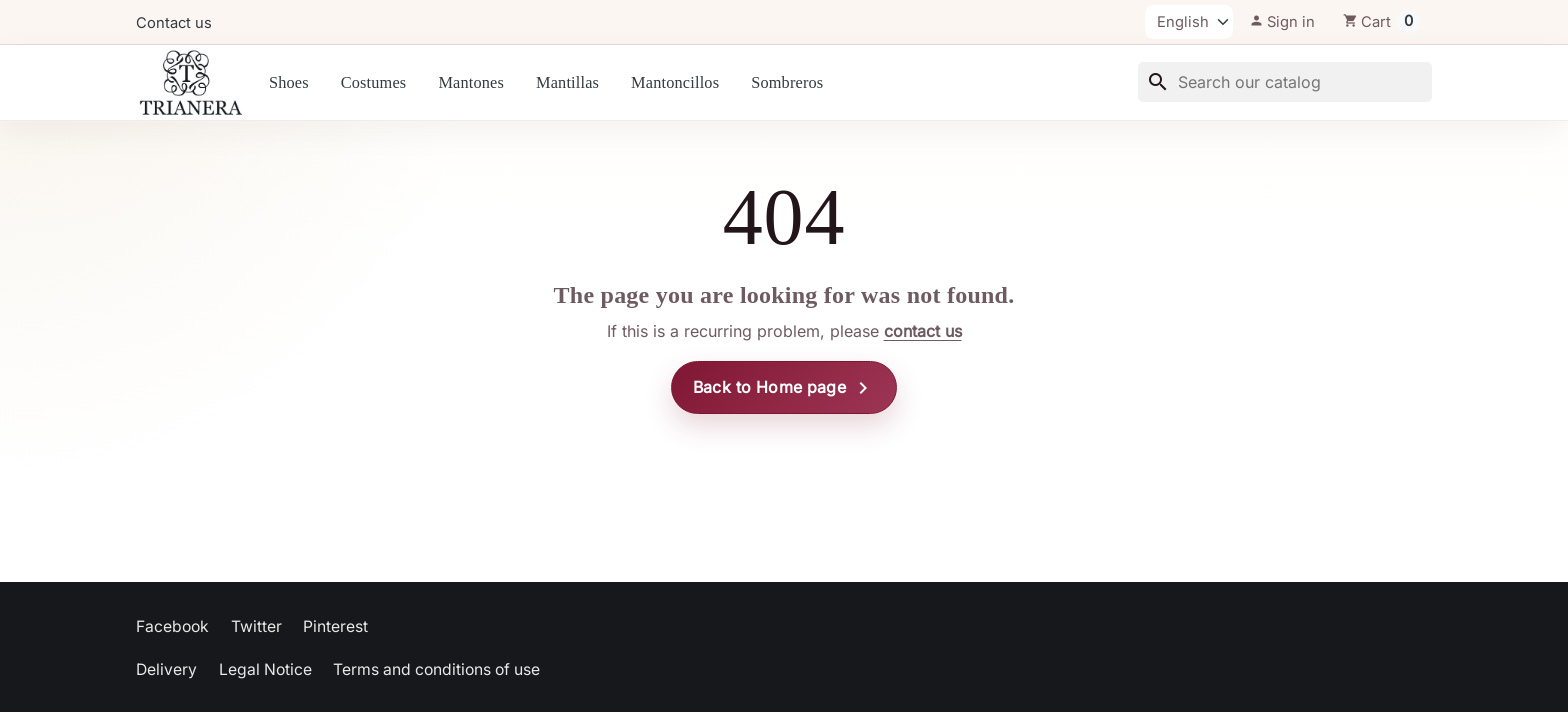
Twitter (256, 626)
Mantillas (567, 82)
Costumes (374, 82)
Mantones (471, 82)
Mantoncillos (675, 82)
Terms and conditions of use (436, 669)
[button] (1282, 22)
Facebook (172, 626)
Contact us (174, 23)
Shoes (289, 82)
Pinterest (335, 626)
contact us (923, 331)
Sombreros (787, 82)
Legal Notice (265, 669)
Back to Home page (784, 388)
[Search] (1285, 82)
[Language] (1189, 22)
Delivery (166, 669)
